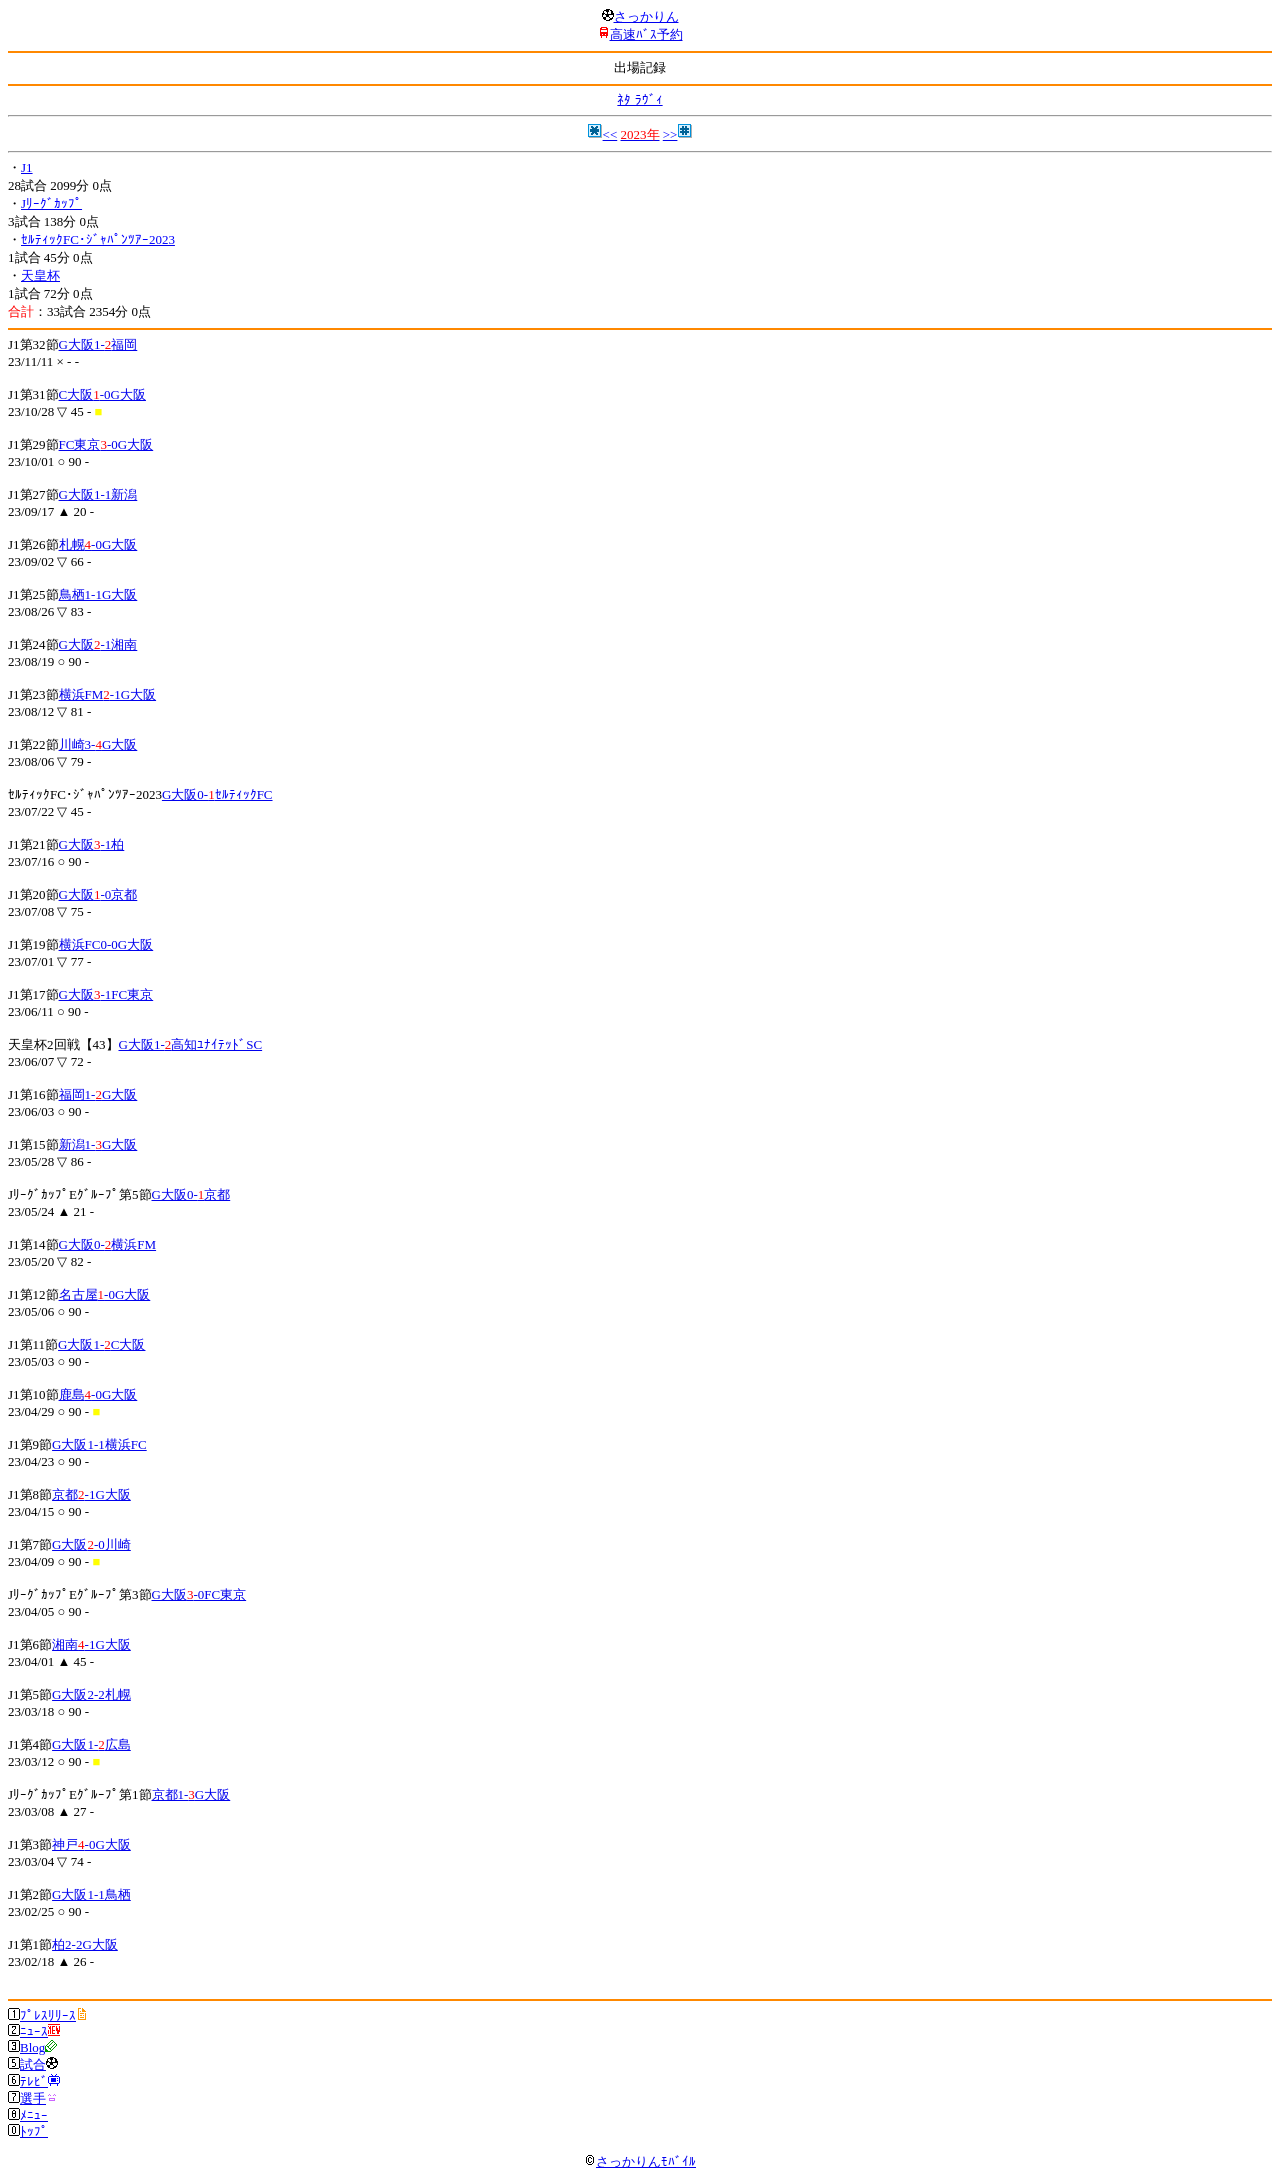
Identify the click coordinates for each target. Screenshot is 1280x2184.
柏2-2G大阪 (85, 1944)
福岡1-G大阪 (98, 1094)
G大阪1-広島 (91, 1744)
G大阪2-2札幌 (91, 1694)
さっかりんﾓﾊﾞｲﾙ (640, 2161)
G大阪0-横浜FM (108, 1244)
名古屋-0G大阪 (105, 1294)
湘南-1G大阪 (91, 1644)
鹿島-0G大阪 (98, 1394)
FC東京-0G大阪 (106, 444)
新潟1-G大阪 (98, 1144)
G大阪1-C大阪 (101, 1344)
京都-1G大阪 (91, 1494)
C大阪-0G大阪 (102, 394)
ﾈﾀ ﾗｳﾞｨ (639, 99)
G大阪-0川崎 (91, 1544)
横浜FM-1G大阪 (108, 694)
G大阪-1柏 (92, 844)
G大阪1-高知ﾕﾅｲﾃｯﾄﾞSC (191, 1044)
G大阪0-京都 (191, 1194)
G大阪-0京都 (98, 894)
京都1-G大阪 (191, 1794)
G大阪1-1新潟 (98, 494)
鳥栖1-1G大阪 (98, 594)
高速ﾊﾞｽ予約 (646, 34)
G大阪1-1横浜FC (99, 1444)
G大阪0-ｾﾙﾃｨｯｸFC (217, 794)
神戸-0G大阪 (91, 1844)
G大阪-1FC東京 (106, 994)
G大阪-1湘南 (98, 644)
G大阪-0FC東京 (199, 1594)
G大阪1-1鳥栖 (91, 1894)
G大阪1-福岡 (98, 344)
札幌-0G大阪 (98, 544)
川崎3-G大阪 (98, 744)
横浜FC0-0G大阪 (106, 944)
